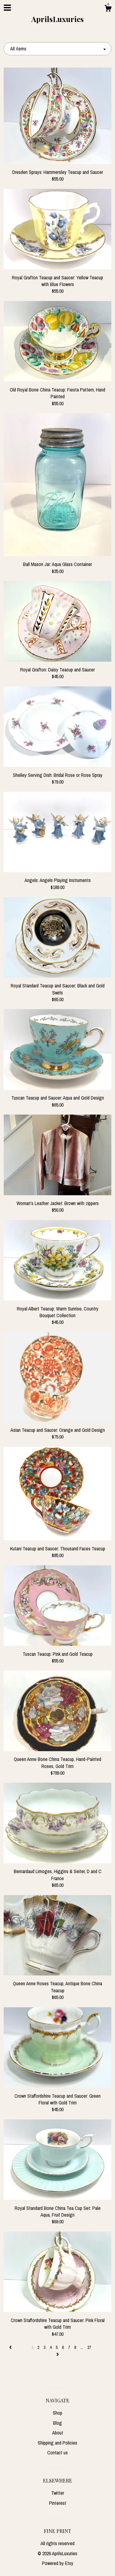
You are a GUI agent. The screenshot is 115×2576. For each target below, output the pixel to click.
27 (89, 2347)
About (57, 2432)
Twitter (57, 2493)
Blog (57, 2423)
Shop (57, 2412)
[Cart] (108, 9)
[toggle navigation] (7, 8)
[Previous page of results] (10, 2347)
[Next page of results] (58, 2354)
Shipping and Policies (57, 2442)
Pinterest (57, 2503)
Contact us (57, 2452)
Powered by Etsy (57, 2563)
